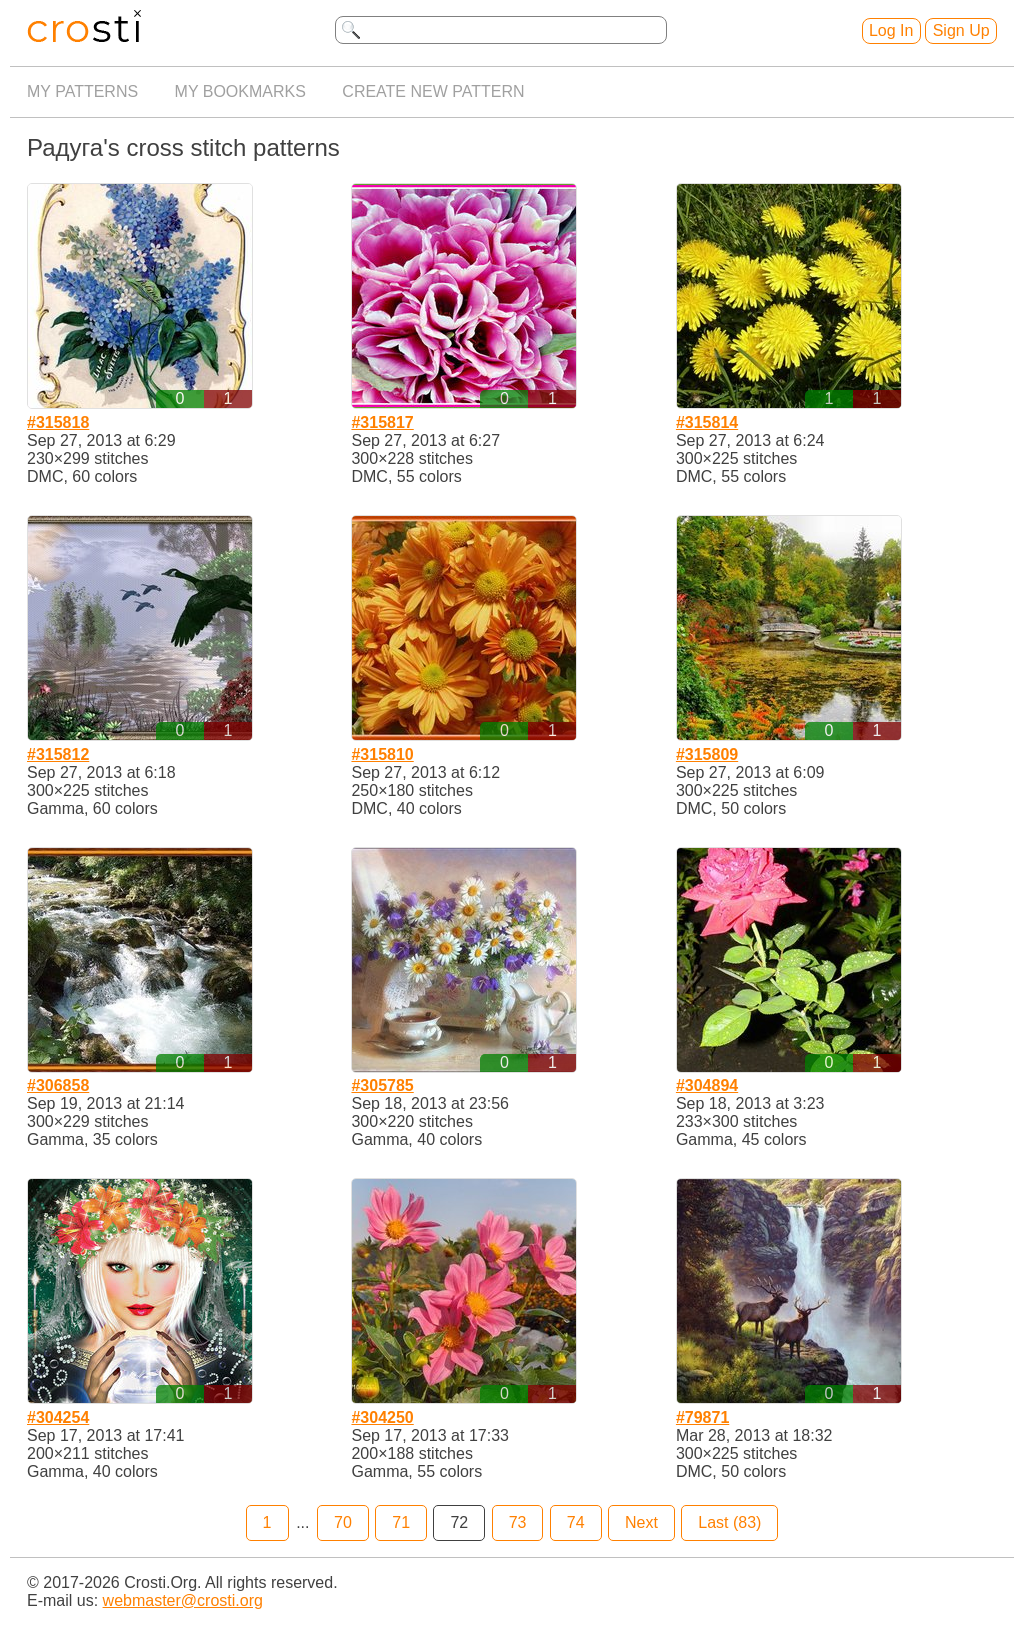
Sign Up (961, 30)
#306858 (58, 1085)
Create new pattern (433, 91)
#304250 (382, 1417)
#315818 (58, 422)
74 (576, 1522)
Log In (891, 30)
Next (641, 1522)
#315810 (382, 754)
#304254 (58, 1417)
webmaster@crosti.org (183, 1600)
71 (401, 1522)
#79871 (702, 1417)
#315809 (707, 754)
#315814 (707, 422)
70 (343, 1522)
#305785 (382, 1085)
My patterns (82, 91)
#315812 (58, 754)
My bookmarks (240, 91)
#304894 (707, 1085)
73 (518, 1522)
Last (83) (729, 1522)
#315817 (382, 422)
